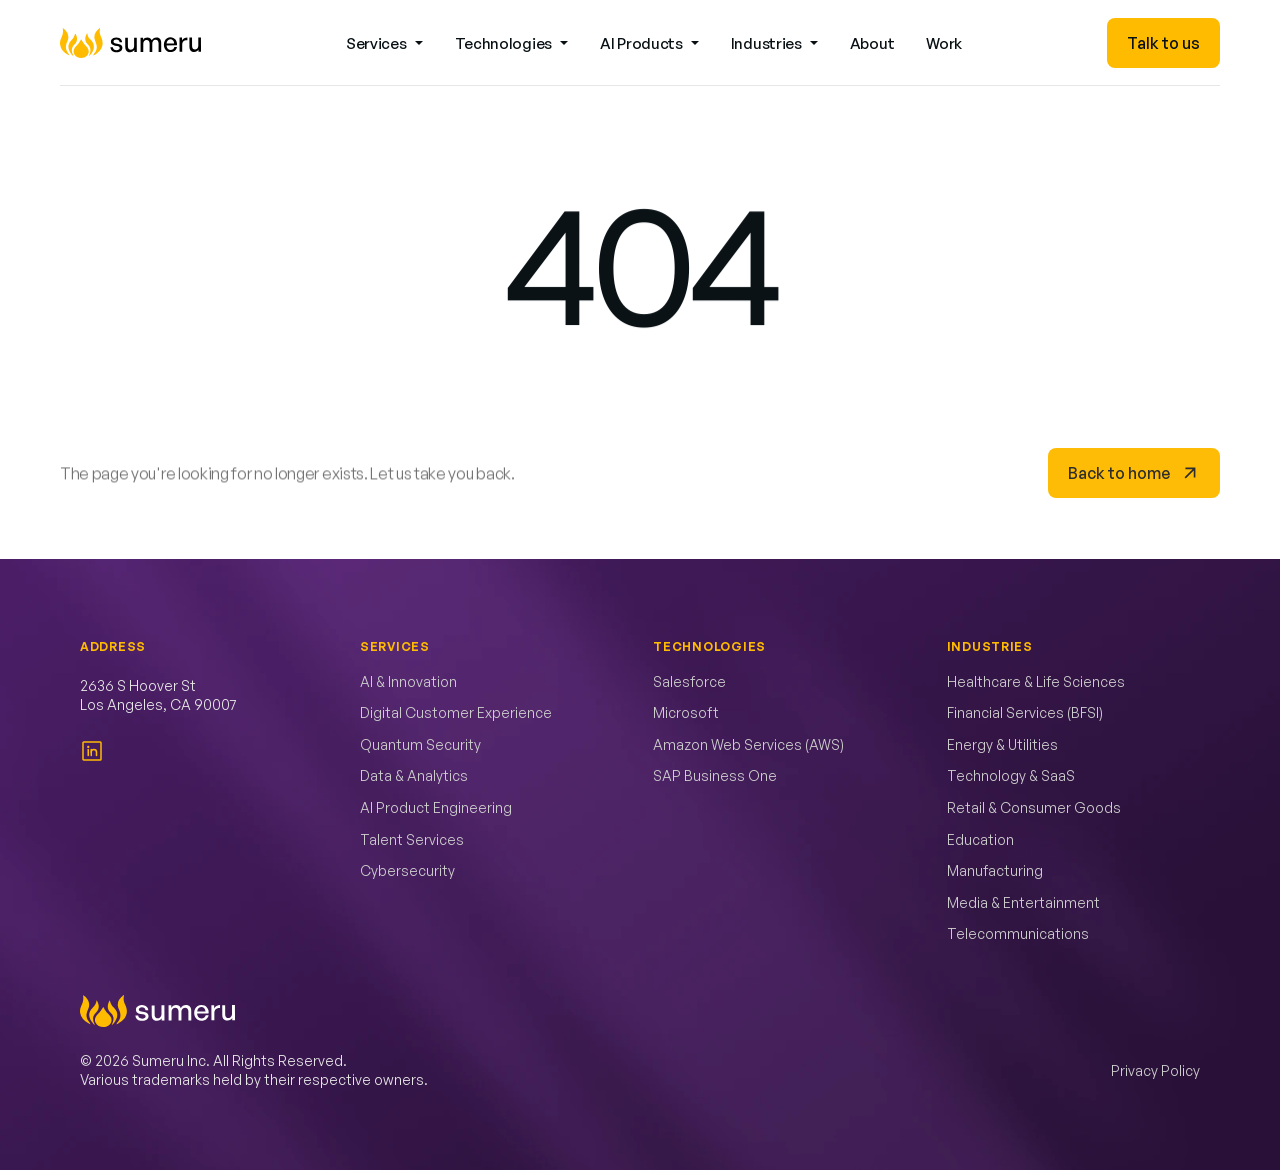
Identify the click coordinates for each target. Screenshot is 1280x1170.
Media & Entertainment (1023, 902)
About (872, 43)
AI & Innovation (408, 681)
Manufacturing (995, 870)
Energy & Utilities (1002, 744)
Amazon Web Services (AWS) (748, 744)
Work (944, 43)
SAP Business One (715, 775)
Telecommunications (1018, 933)
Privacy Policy (1155, 1070)
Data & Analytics (414, 775)
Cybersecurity (407, 870)
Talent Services (412, 839)
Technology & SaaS (1011, 775)
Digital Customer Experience (456, 712)
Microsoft (686, 712)
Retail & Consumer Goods (1034, 807)
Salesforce (689, 681)
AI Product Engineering (436, 807)
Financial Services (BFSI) (1025, 712)
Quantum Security (420, 744)
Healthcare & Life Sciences (1036, 681)
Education (980, 839)
